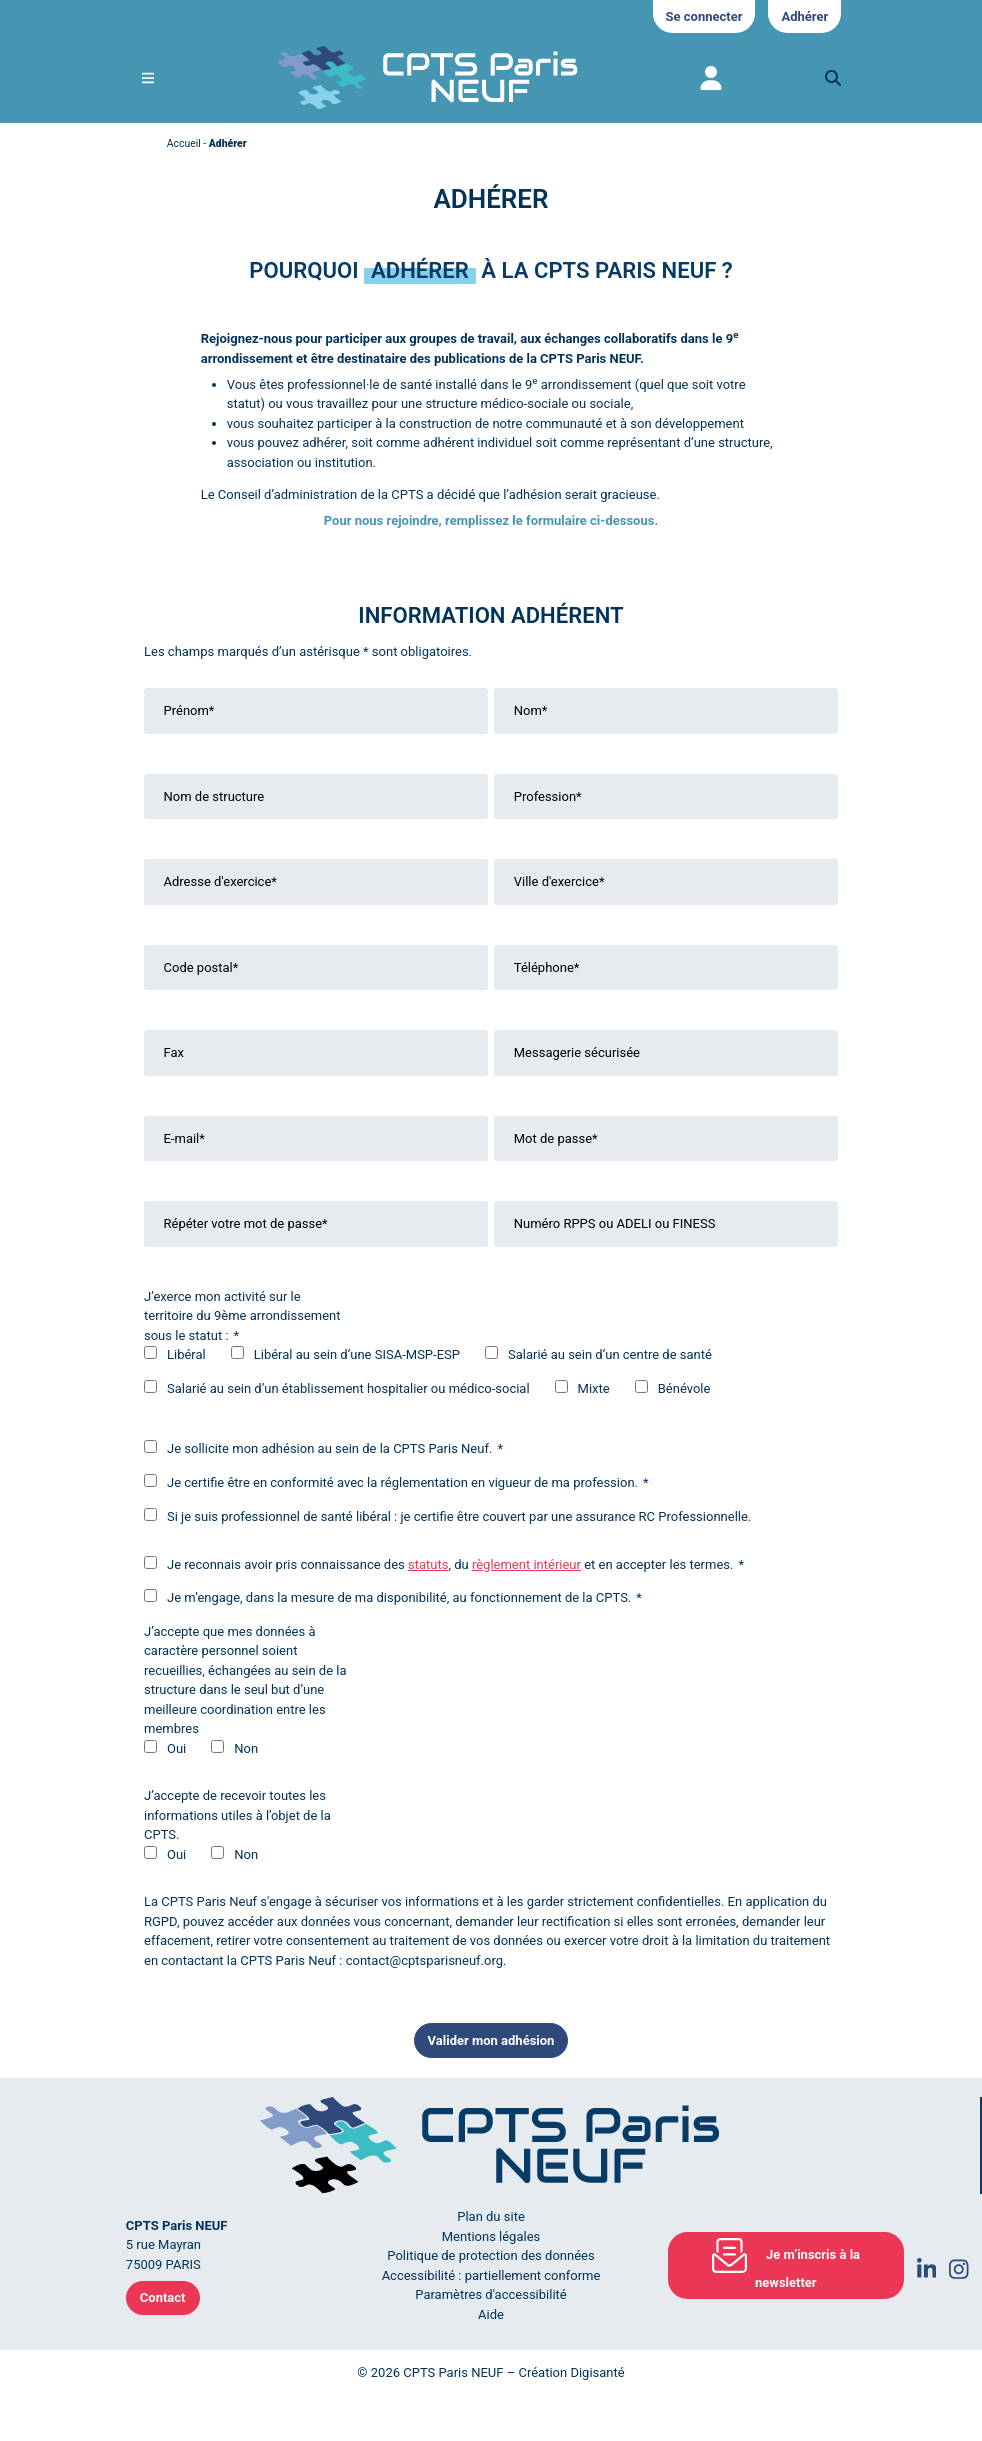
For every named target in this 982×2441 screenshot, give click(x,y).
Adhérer (804, 16)
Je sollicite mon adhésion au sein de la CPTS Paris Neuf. (323, 1448)
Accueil (184, 143)
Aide (491, 2314)
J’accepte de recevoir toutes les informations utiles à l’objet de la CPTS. (237, 1815)
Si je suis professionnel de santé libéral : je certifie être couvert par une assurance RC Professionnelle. (459, 1516)
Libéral (186, 1354)
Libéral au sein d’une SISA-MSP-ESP (357, 1354)
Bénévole (684, 1388)
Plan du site (491, 2216)
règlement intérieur (526, 1564)
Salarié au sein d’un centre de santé (610, 1354)
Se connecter (704, 16)
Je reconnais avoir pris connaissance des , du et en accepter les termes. (444, 1564)
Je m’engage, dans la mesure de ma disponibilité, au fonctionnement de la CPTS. (393, 1597)
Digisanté (597, 2372)
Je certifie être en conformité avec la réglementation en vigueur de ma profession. (396, 1482)
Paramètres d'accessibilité (490, 2294)
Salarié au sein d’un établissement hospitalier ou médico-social (348, 1388)
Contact (163, 2297)
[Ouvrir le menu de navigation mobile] (148, 78)
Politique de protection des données (490, 2255)
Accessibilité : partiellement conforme (491, 2275)
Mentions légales (491, 2236)
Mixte (594, 1388)
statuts (428, 1564)
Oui (176, 1748)
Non (246, 1748)
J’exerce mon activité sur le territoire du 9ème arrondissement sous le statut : (242, 1316)
